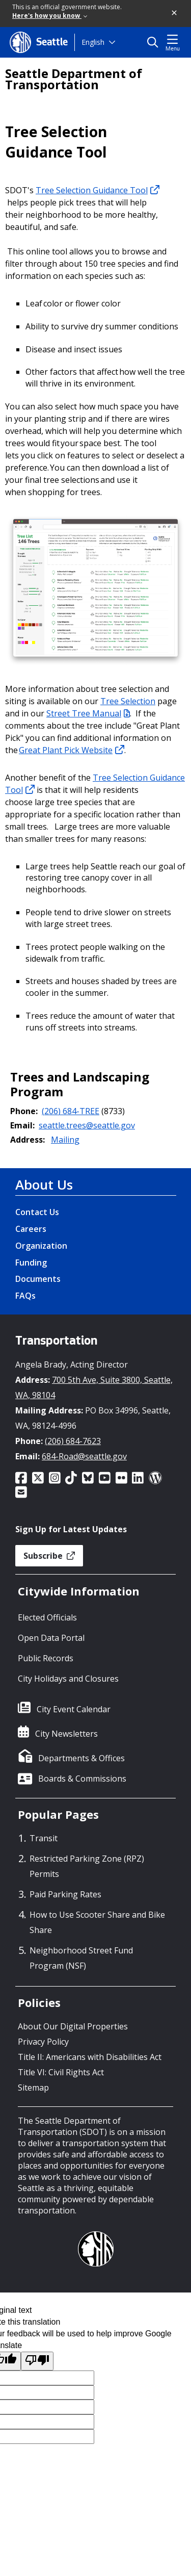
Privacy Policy (43, 2041)
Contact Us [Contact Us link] (37, 1212)
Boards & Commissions (82, 1778)
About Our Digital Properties (73, 2026)
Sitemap (33, 2087)
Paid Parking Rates (65, 1894)
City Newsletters (66, 1733)
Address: (27, 1139)
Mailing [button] (65, 1139)
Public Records (45, 1658)
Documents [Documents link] (38, 1278)
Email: (22, 1125)
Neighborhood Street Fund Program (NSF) (81, 1958)
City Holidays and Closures (68, 1678)
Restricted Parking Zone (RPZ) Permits (87, 1866)
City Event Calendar (74, 1709)
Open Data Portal (51, 1637)
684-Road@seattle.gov (84, 1456)
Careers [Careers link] (30, 1228)
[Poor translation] (37, 2361)
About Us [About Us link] (44, 1184)
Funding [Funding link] (31, 1262)
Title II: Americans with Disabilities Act (89, 2057)
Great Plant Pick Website (71, 750)
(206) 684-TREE (70, 1111)
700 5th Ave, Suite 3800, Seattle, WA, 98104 (94, 1387)
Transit (44, 1838)
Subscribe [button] (49, 1555)
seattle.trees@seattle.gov (87, 1125)
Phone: (24, 1111)
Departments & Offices (81, 1758)
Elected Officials (47, 1617)
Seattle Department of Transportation (73, 79)
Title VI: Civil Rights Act (61, 2072)
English (92, 42)
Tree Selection (127, 701)
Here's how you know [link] (49, 15)
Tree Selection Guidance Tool (97, 190)
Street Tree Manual (88, 713)
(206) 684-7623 (73, 1441)
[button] (175, 13)
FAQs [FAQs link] (25, 1295)
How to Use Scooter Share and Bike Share (97, 1922)
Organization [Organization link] (41, 1245)
